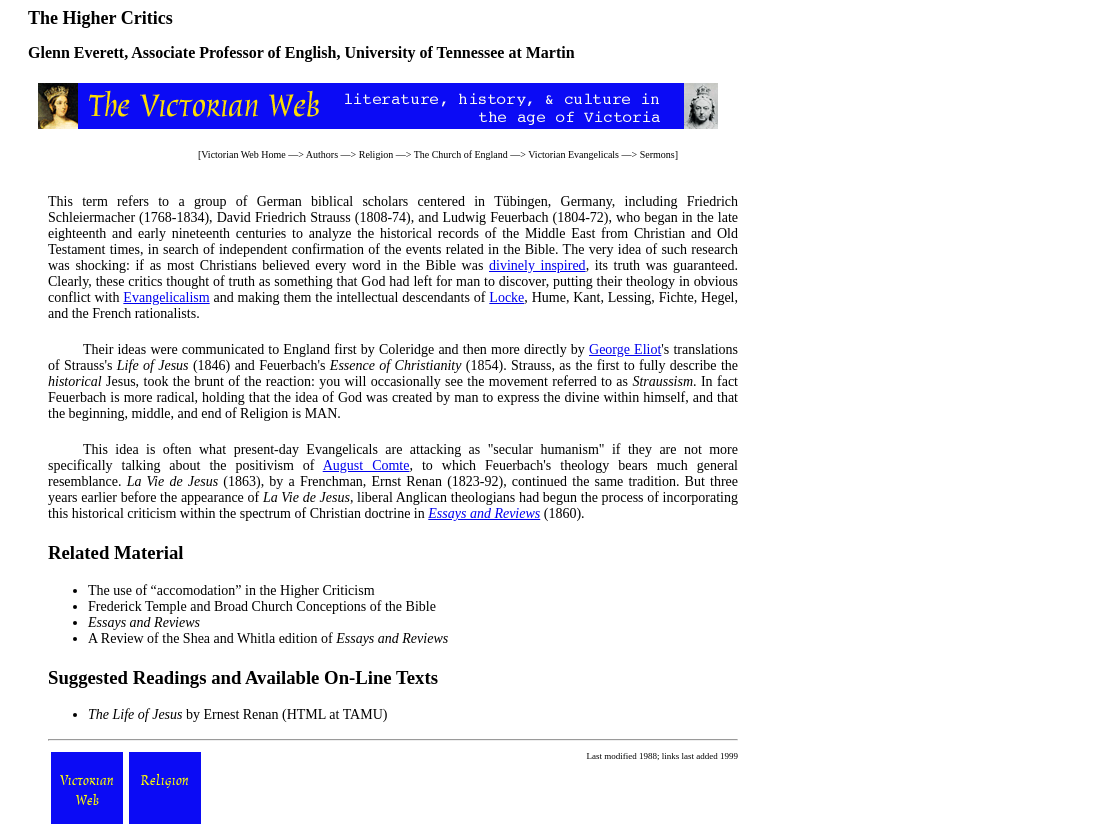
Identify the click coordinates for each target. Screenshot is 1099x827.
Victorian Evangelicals (573, 154)
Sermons (657, 154)
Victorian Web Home (243, 154)
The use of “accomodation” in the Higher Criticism (231, 590)
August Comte (366, 465)
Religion (376, 154)
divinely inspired (537, 265)
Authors (322, 154)
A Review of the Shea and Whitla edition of (268, 638)
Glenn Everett (76, 52)
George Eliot (625, 349)
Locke (506, 297)
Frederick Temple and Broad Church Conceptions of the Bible (262, 606)
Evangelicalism (166, 297)
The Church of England (461, 154)
